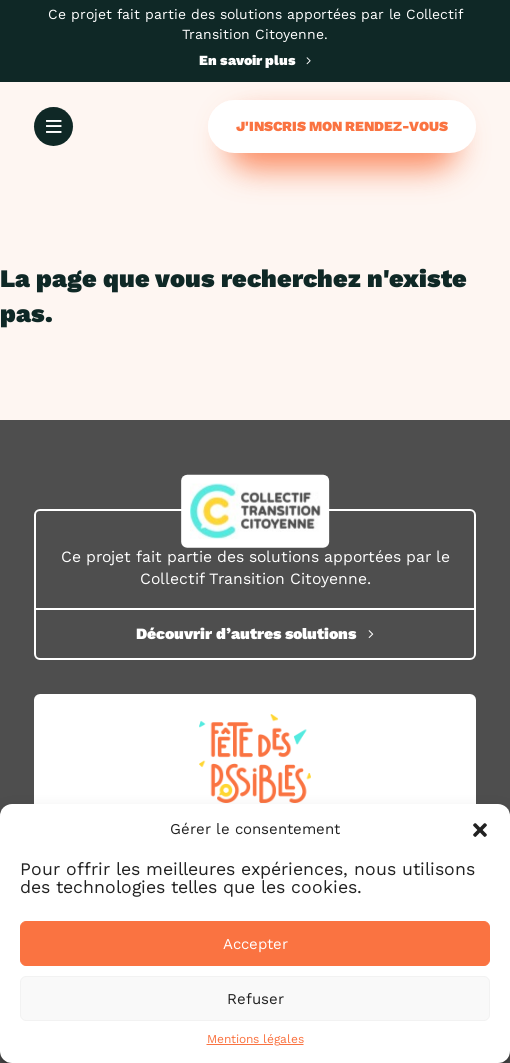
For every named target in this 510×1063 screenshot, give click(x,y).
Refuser (255, 999)
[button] (480, 830)
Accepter (255, 944)
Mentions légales (255, 1039)
